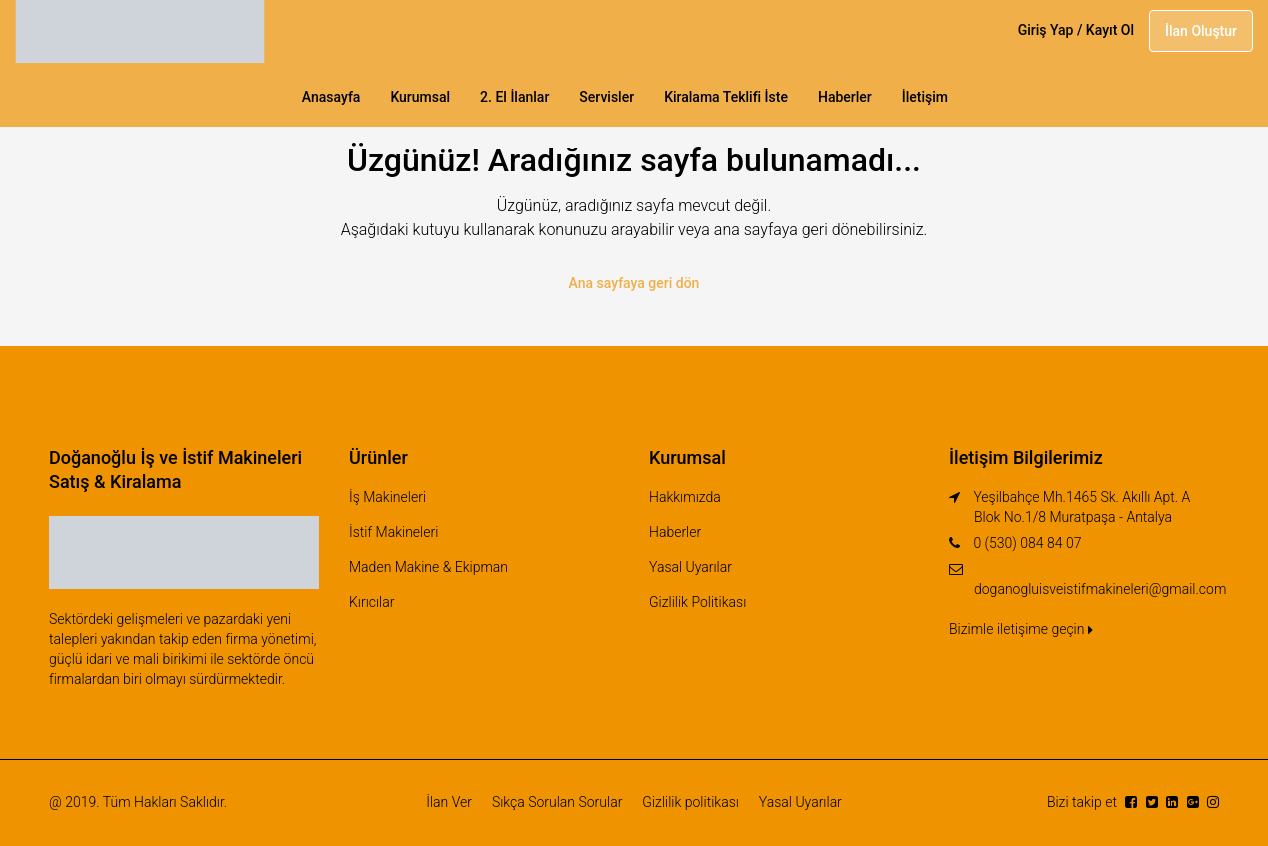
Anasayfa (331, 97)
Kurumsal (420, 97)
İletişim (925, 97)
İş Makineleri (387, 497)
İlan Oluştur (1201, 31)
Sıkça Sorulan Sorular (557, 802)
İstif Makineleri (393, 532)
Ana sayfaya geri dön (634, 283)
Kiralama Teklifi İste (726, 97)
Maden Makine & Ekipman (428, 567)
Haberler (845, 97)
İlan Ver (449, 802)
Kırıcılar (371, 602)
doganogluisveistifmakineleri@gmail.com (1100, 589)
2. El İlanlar (514, 97)
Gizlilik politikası (690, 802)
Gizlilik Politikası (697, 602)
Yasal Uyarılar (690, 567)
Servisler (606, 97)
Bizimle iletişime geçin (1021, 629)
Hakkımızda (685, 497)
